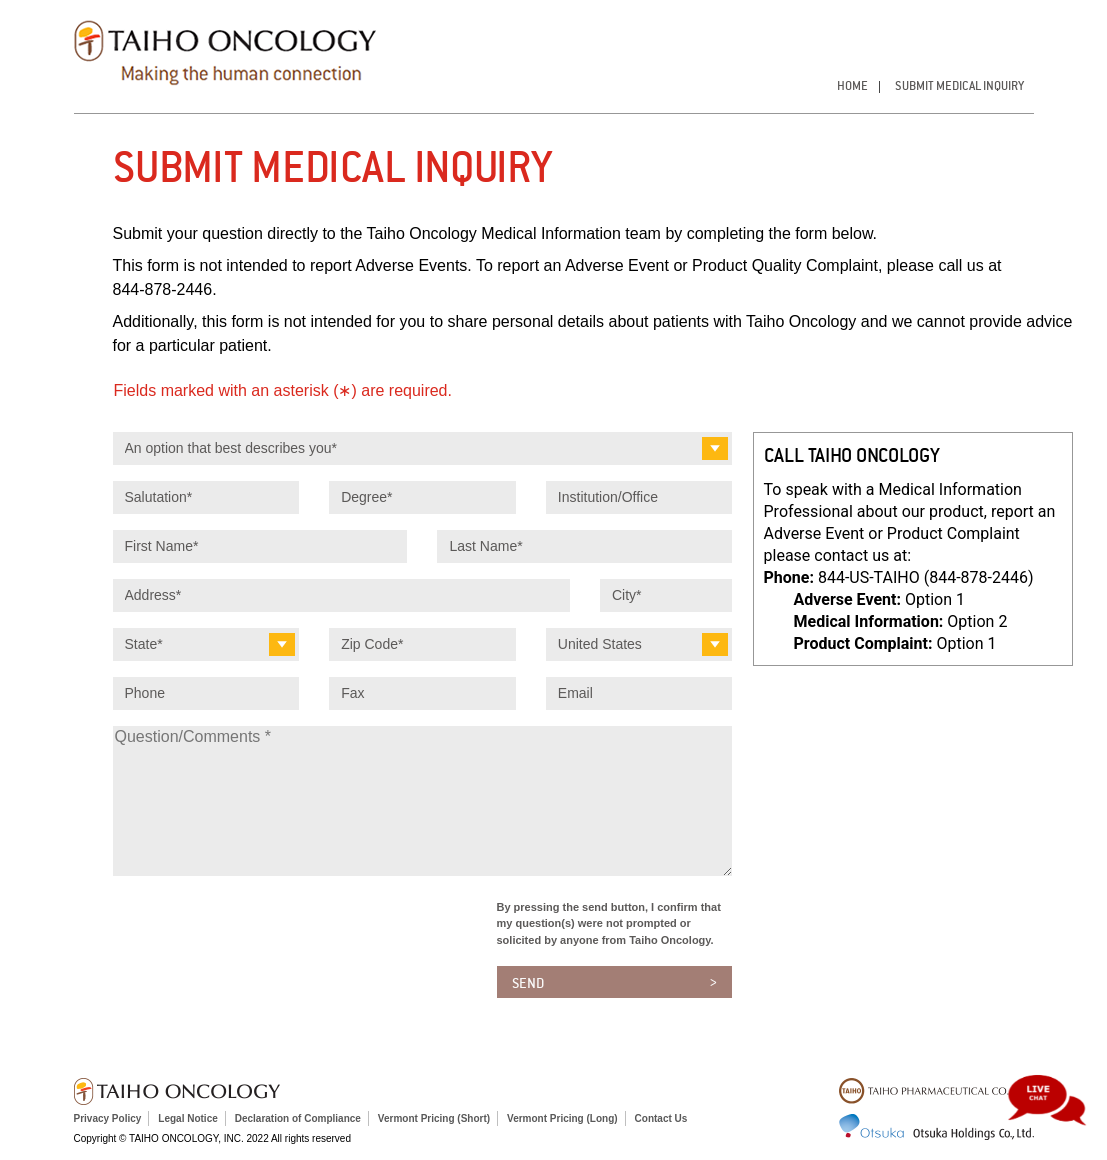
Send (528, 983)
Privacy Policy (108, 1118)
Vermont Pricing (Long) (562, 1118)
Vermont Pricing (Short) (434, 1118)
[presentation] (265, 938)
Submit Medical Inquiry (959, 85)
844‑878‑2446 (163, 289)
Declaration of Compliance (298, 1118)
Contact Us (661, 1118)
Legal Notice (187, 1118)
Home (852, 85)
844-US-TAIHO (926, 577)
